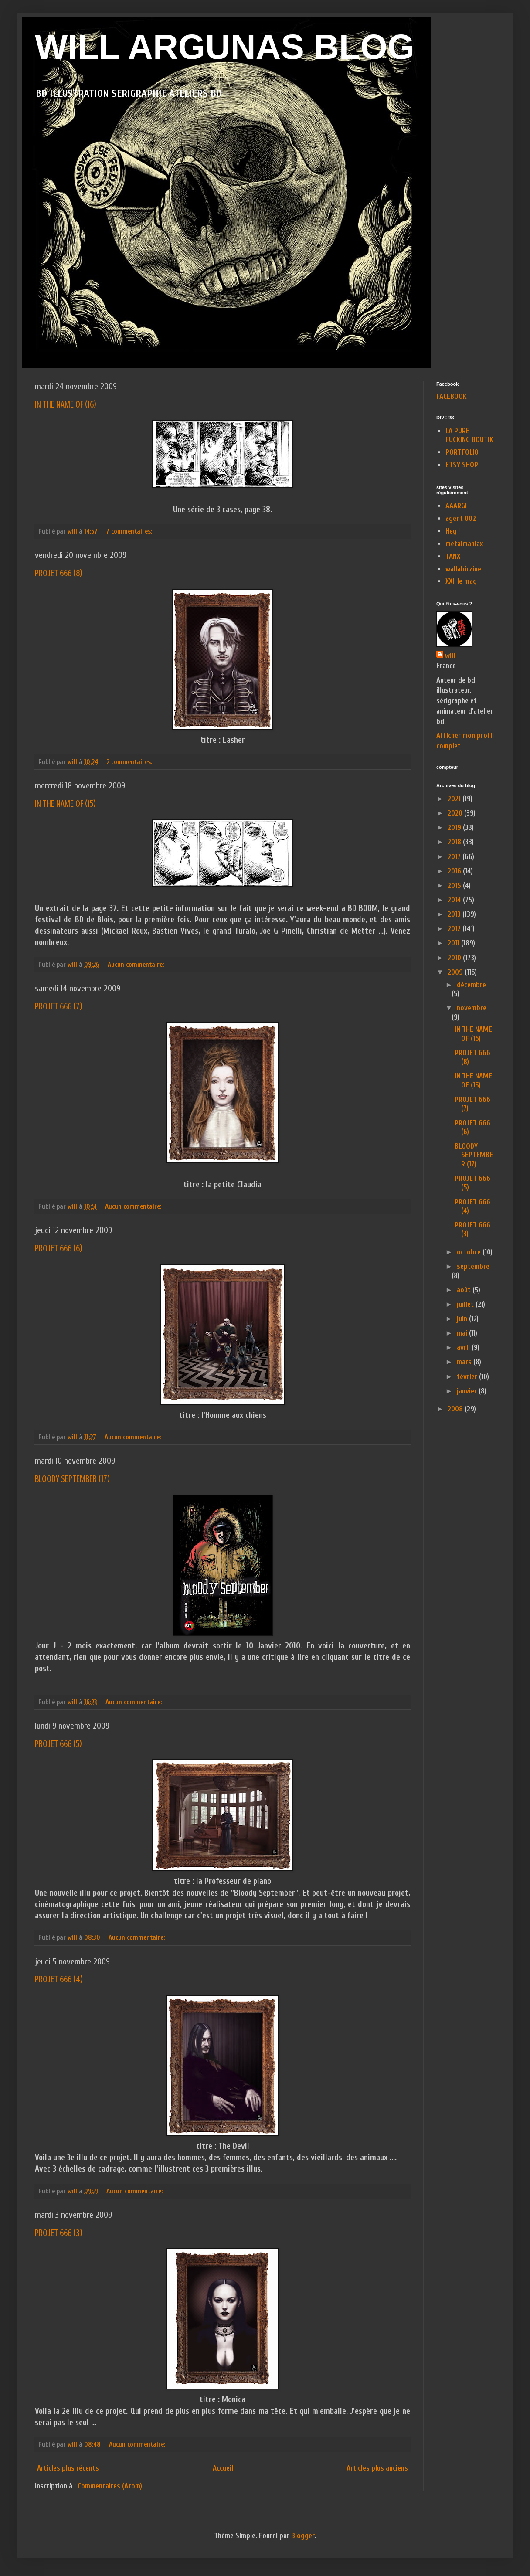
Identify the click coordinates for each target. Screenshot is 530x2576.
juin (463, 1319)
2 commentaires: (130, 762)
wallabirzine (463, 569)
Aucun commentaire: (137, 965)
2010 (455, 958)
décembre (471, 985)
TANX (452, 556)
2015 (455, 885)
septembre (473, 1266)
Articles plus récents (68, 2468)
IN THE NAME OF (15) (65, 803)
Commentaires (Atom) (110, 2486)
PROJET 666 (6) (58, 1248)
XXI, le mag (461, 581)
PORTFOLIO (462, 452)
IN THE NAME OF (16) (65, 404)
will (450, 656)
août (464, 1290)
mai (463, 1333)
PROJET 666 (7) (58, 1006)
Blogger (302, 2536)
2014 (455, 900)
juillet (466, 1304)
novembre (471, 1008)
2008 (456, 1409)
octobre (469, 1252)
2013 (455, 914)
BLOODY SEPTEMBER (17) (72, 1478)
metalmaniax (464, 544)
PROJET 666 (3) (58, 2232)
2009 (456, 972)
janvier (468, 1391)
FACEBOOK (451, 396)
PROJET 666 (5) (58, 1743)
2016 (455, 871)
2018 (455, 842)
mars (465, 1362)
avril (464, 1347)
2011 (454, 943)
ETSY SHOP (461, 465)
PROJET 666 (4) (59, 1979)
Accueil (223, 2468)
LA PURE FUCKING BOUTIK (469, 435)
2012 (455, 928)
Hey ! (452, 531)
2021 (455, 799)
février (468, 1377)
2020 (456, 813)
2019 (455, 827)
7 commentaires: (130, 531)
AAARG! (456, 506)
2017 (455, 857)
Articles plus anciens (377, 2468)
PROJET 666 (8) (58, 573)
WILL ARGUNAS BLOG (224, 46)
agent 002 (460, 518)
